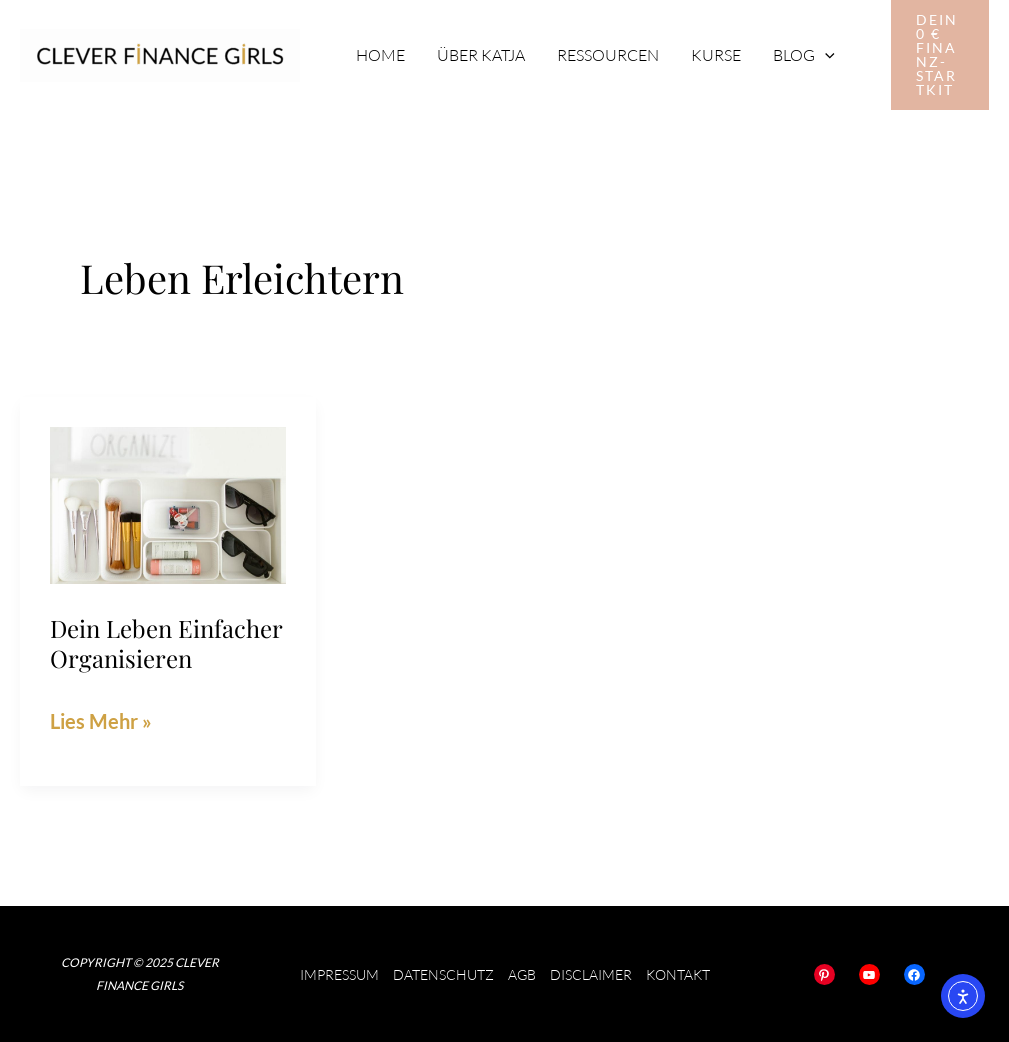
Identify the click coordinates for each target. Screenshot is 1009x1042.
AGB (522, 974)
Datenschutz (443, 974)
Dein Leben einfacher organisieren (166, 643)
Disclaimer (591, 974)
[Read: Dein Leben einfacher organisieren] (168, 503)
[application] (825, 55)
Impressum (339, 974)
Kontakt (678, 974)
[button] (940, 55)
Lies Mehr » (101, 718)
